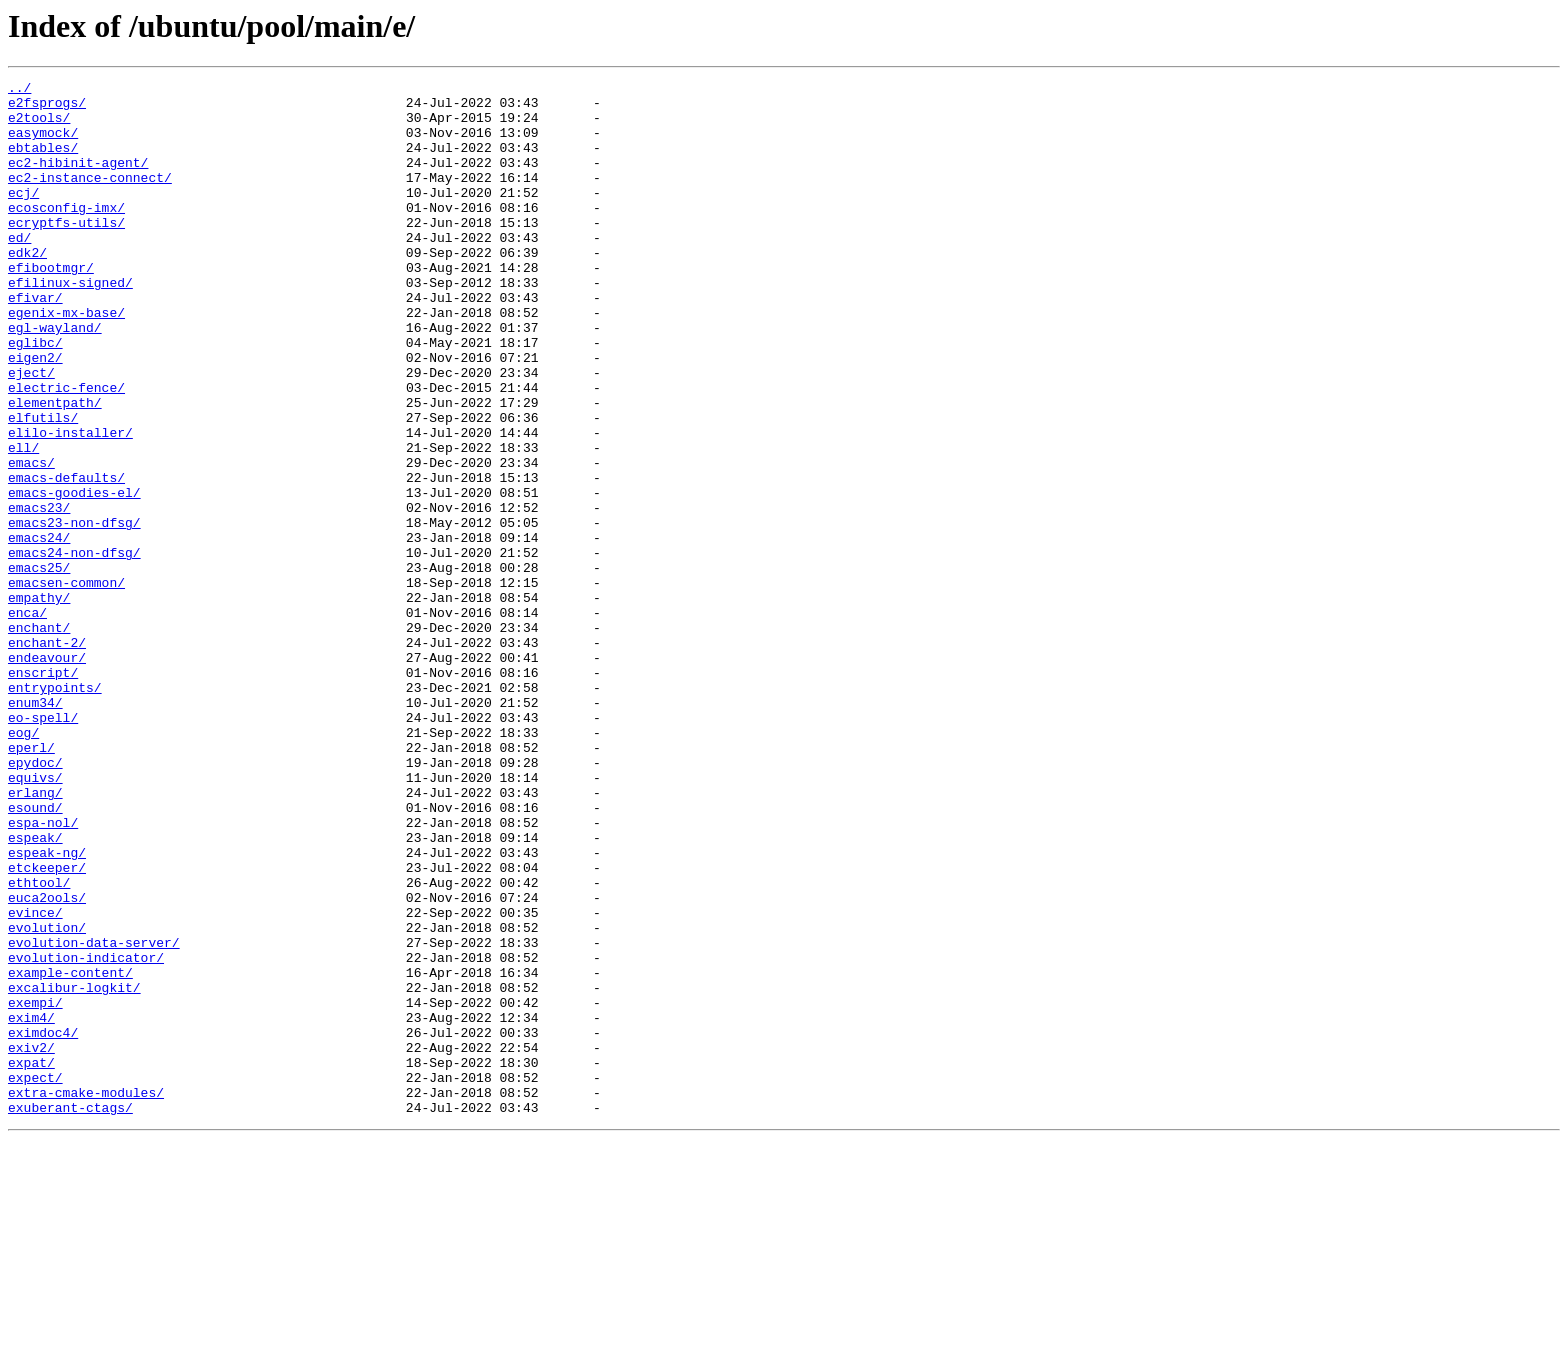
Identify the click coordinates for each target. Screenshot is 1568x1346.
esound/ (35, 954)
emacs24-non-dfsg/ (74, 648)
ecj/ (23, 216)
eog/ (23, 864)
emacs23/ (39, 594)
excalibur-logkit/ (74, 1170)
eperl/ (31, 882)
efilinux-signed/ (70, 324)
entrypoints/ (55, 810)
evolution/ (47, 1098)
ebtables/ (43, 162)
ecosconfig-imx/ (66, 234)
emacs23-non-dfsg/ (74, 612)
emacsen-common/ (66, 684)
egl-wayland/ (55, 378)
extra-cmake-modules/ (86, 1296)
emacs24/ (39, 630)
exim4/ (31, 1206)
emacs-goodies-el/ (74, 576)
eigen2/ (35, 414)
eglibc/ (35, 396)
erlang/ (35, 936)
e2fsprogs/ (47, 108)
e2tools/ (39, 126)
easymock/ (43, 144)
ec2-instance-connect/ (90, 198)
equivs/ (35, 918)
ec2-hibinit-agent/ (78, 180)
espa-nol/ (43, 972)
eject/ (31, 432)
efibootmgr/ (51, 306)
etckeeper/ (47, 1026)
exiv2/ (31, 1242)
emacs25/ (39, 666)
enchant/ (39, 738)
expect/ (35, 1278)
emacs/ (31, 540)
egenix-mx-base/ (66, 360)
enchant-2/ (47, 756)
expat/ (31, 1260)
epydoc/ (35, 900)
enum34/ (35, 828)
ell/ (23, 522)
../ (19, 90)
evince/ (35, 1080)
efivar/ (35, 342)
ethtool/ (39, 1044)
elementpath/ (55, 468)
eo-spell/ (43, 846)
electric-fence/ (66, 450)
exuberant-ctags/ (70, 1314)
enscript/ (43, 792)
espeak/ (35, 990)
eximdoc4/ (43, 1224)
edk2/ (27, 288)
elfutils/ (43, 486)
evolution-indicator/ (86, 1134)
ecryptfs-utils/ (66, 252)
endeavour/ (47, 774)
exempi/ (35, 1188)
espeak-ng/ (47, 1008)
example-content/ (70, 1152)
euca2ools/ (47, 1062)
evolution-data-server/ (94, 1116)
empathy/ (39, 702)
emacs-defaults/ (66, 558)
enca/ (27, 720)
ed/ (19, 270)
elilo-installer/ (70, 504)
